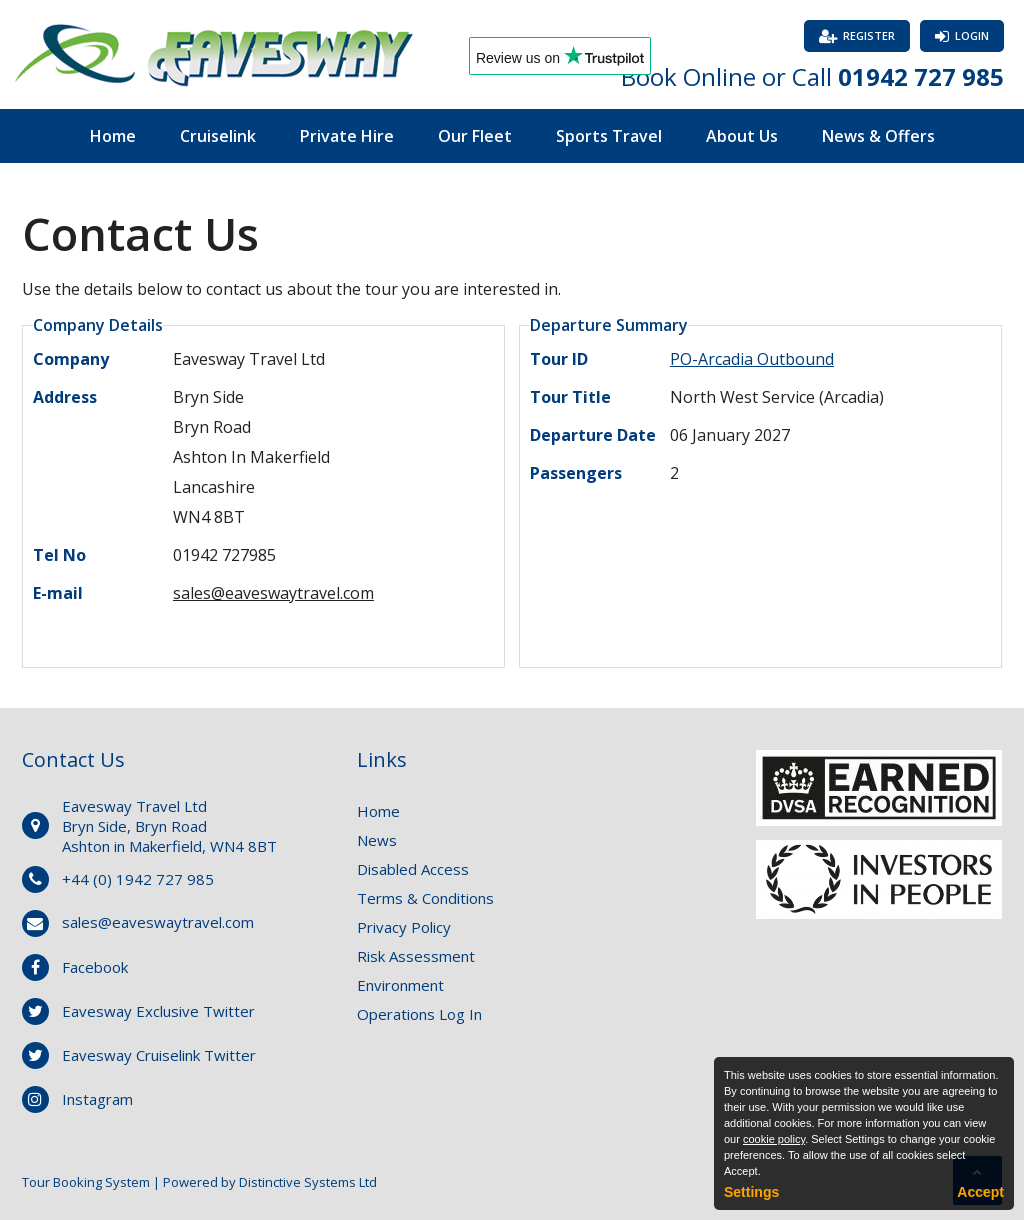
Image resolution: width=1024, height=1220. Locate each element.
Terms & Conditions (425, 898)
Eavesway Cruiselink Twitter (159, 1055)
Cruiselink (218, 136)
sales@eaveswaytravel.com (273, 593)
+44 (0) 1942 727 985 (138, 879)
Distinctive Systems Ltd (308, 1182)
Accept (980, 1192)
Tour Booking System (86, 1182)
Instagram (97, 1099)
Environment (400, 985)
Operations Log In (419, 1014)
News (377, 840)
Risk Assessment (416, 956)
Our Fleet (475, 136)
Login (972, 35)
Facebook (95, 967)
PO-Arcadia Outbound (752, 359)
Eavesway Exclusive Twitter (158, 1011)
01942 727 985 (921, 76)
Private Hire (347, 136)
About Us (742, 136)
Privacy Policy (404, 927)
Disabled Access (413, 869)
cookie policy (774, 1139)
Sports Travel (609, 136)
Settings (751, 1192)
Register (869, 35)
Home (113, 136)
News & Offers (878, 136)
